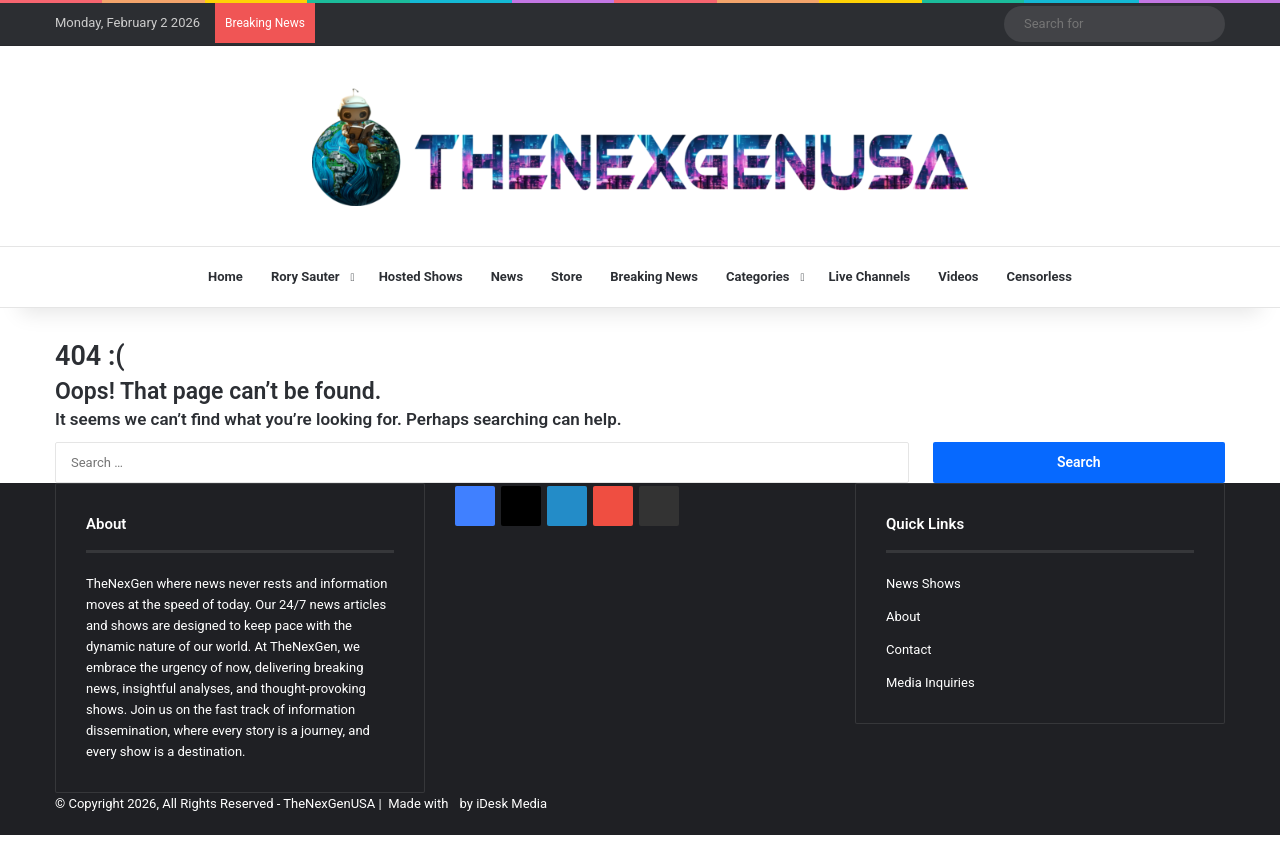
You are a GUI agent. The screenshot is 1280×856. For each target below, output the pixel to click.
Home (225, 276)
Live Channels (870, 276)
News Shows (923, 583)
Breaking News (654, 276)
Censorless (1039, 276)
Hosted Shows (421, 276)
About (903, 616)
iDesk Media (511, 803)
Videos (958, 276)
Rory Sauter (305, 276)
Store (566, 276)
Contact (908, 649)
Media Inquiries (930, 682)
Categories (758, 276)
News (507, 276)
